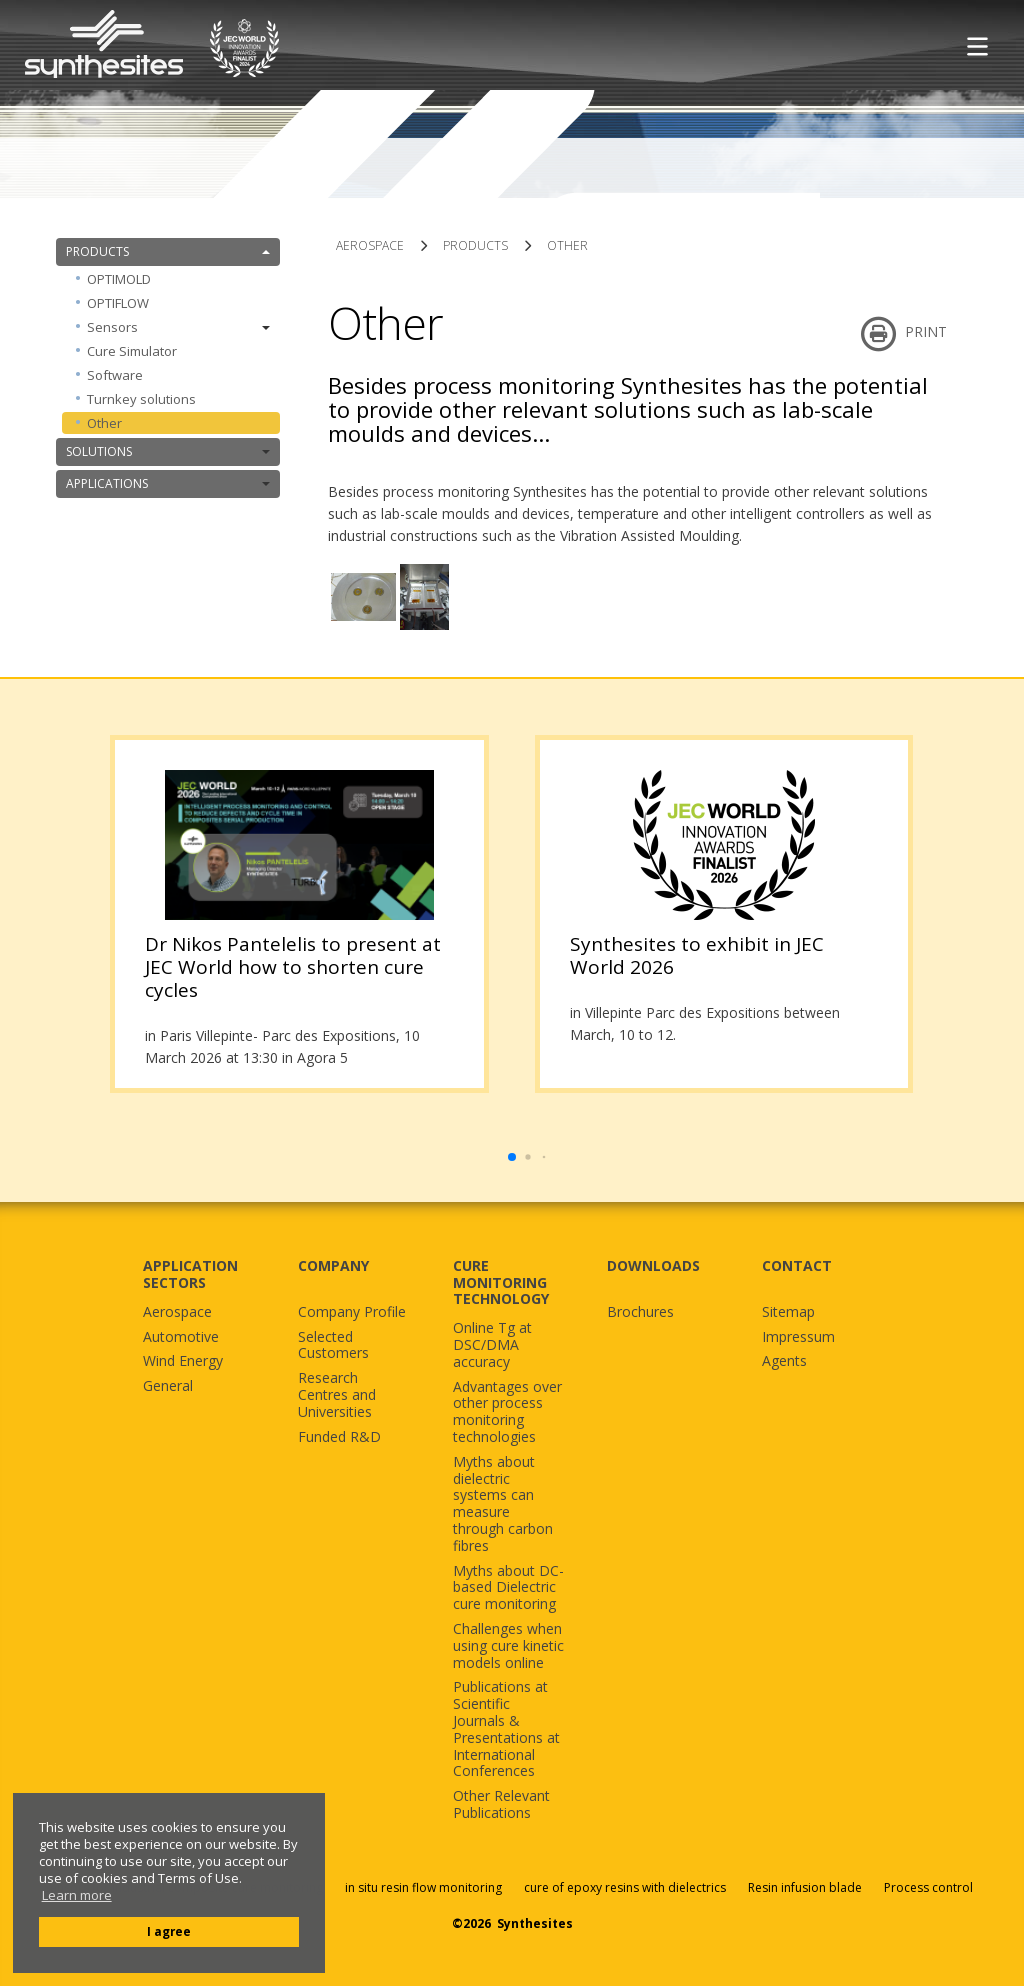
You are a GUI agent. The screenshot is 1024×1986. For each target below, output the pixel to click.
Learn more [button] (77, 1895)
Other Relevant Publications (501, 1805)
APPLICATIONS (168, 483)
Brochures (640, 1312)
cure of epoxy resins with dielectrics (626, 1887)
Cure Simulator (132, 351)
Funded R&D (339, 1437)
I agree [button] (169, 1931)
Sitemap (788, 1312)
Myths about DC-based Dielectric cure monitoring (508, 1588)
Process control (928, 1887)
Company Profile (352, 1312)
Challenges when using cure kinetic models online (508, 1646)
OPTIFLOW (118, 303)
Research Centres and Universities (337, 1395)
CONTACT (797, 1265)
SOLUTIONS (168, 451)
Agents (784, 1361)
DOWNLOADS (653, 1265)
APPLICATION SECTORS (190, 1274)
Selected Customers (333, 1346)
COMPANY (333, 1265)
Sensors (178, 327)
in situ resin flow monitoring (423, 1887)
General (168, 1386)
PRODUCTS (168, 251)
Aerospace (177, 1312)
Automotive (181, 1337)
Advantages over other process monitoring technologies (507, 1412)
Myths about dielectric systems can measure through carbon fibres (503, 1504)
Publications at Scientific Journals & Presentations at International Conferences (506, 1729)
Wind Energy (183, 1361)
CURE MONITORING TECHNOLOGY (501, 1282)
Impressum (798, 1337)
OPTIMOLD (119, 279)
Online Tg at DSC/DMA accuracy (492, 1345)
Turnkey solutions (141, 399)
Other (104, 423)
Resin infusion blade (805, 1887)
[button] (512, 1157)
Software (115, 375)
